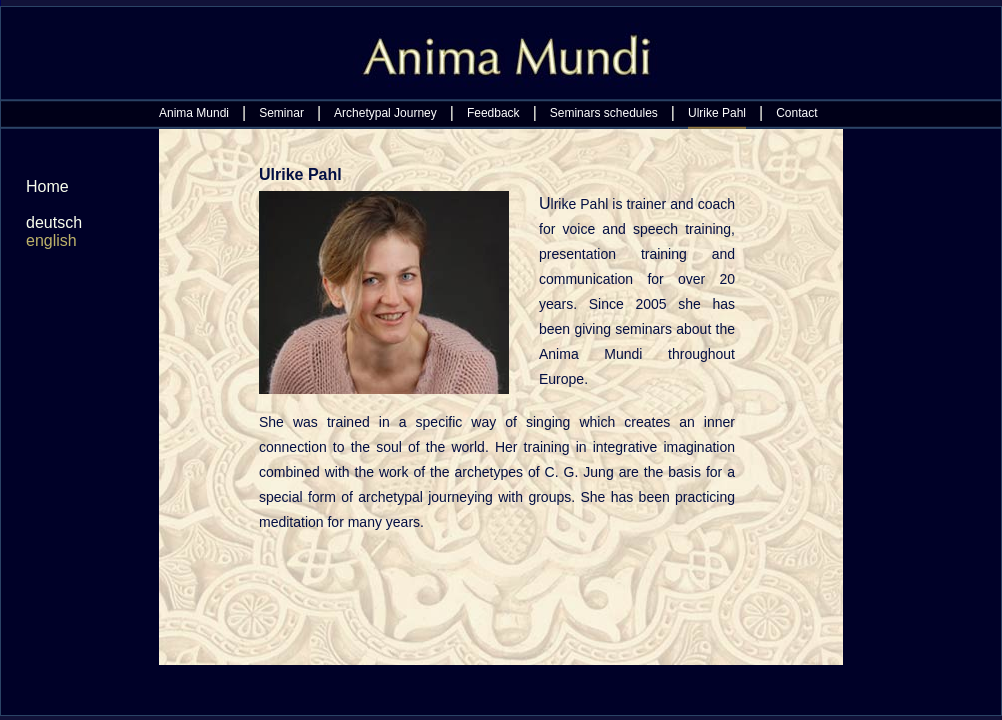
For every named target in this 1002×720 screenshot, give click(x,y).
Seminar (281, 113)
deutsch (54, 222)
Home (47, 186)
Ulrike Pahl (717, 113)
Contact (796, 113)
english (51, 240)
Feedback (493, 113)
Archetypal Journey (385, 113)
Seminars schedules (604, 113)
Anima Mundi (194, 113)
